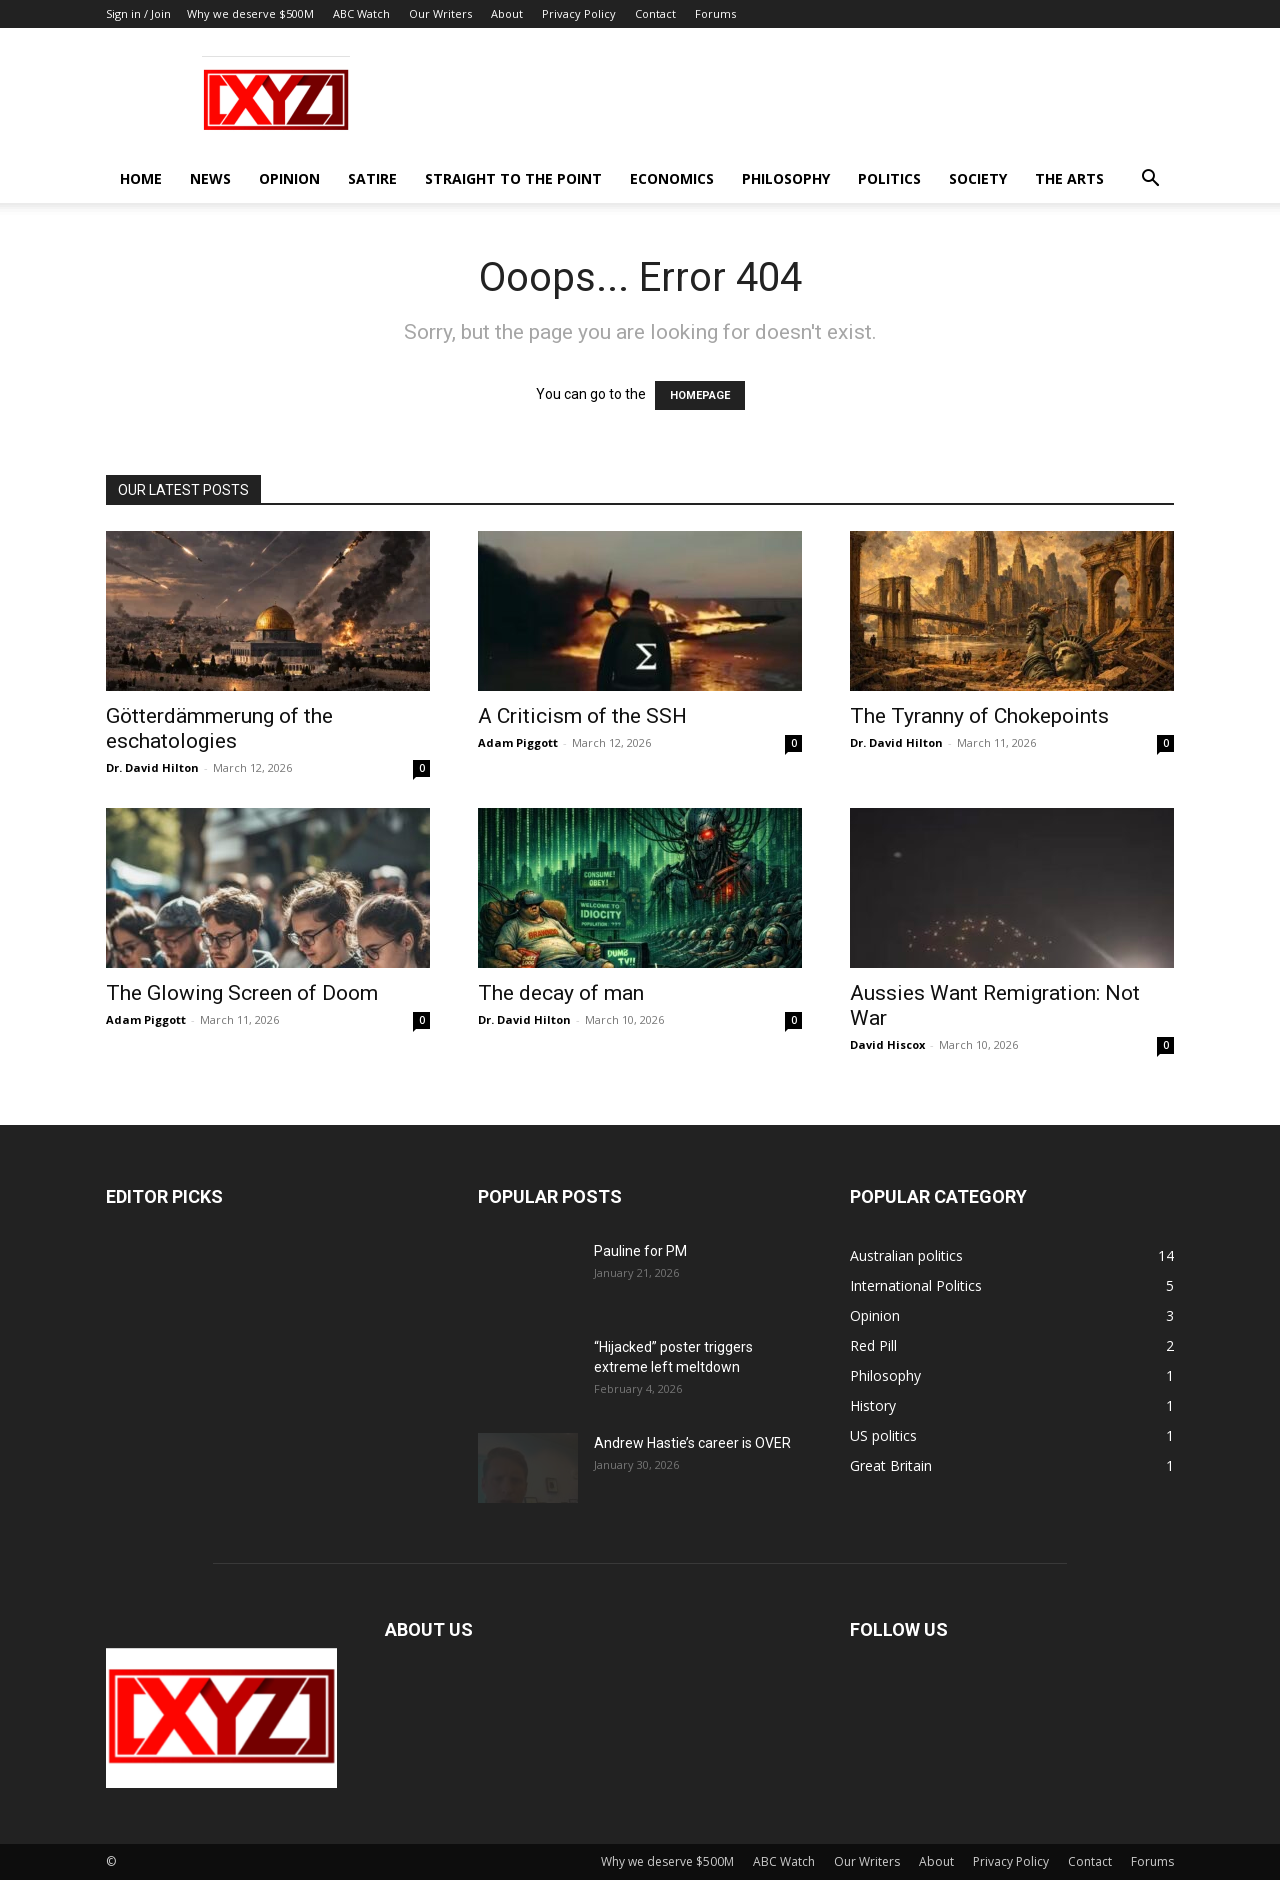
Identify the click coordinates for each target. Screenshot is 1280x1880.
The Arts (1069, 178)
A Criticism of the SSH (582, 716)
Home (141, 178)
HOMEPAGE (700, 395)
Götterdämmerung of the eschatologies (219, 728)
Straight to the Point (513, 178)
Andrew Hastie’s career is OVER (692, 1443)
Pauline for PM (640, 1251)
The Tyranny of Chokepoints (979, 716)
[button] (1150, 180)
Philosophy (786, 178)
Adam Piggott (518, 742)
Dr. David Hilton (152, 767)
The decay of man (561, 993)
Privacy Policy (579, 13)
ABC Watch (361, 13)
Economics (672, 178)
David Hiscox (887, 1044)
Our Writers (440, 13)
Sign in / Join (138, 13)
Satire (372, 178)
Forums (715, 13)
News (210, 178)
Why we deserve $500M (250, 13)
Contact (655, 13)
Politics (889, 178)
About (507, 13)
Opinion (289, 178)
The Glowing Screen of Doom (242, 993)
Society (978, 178)
